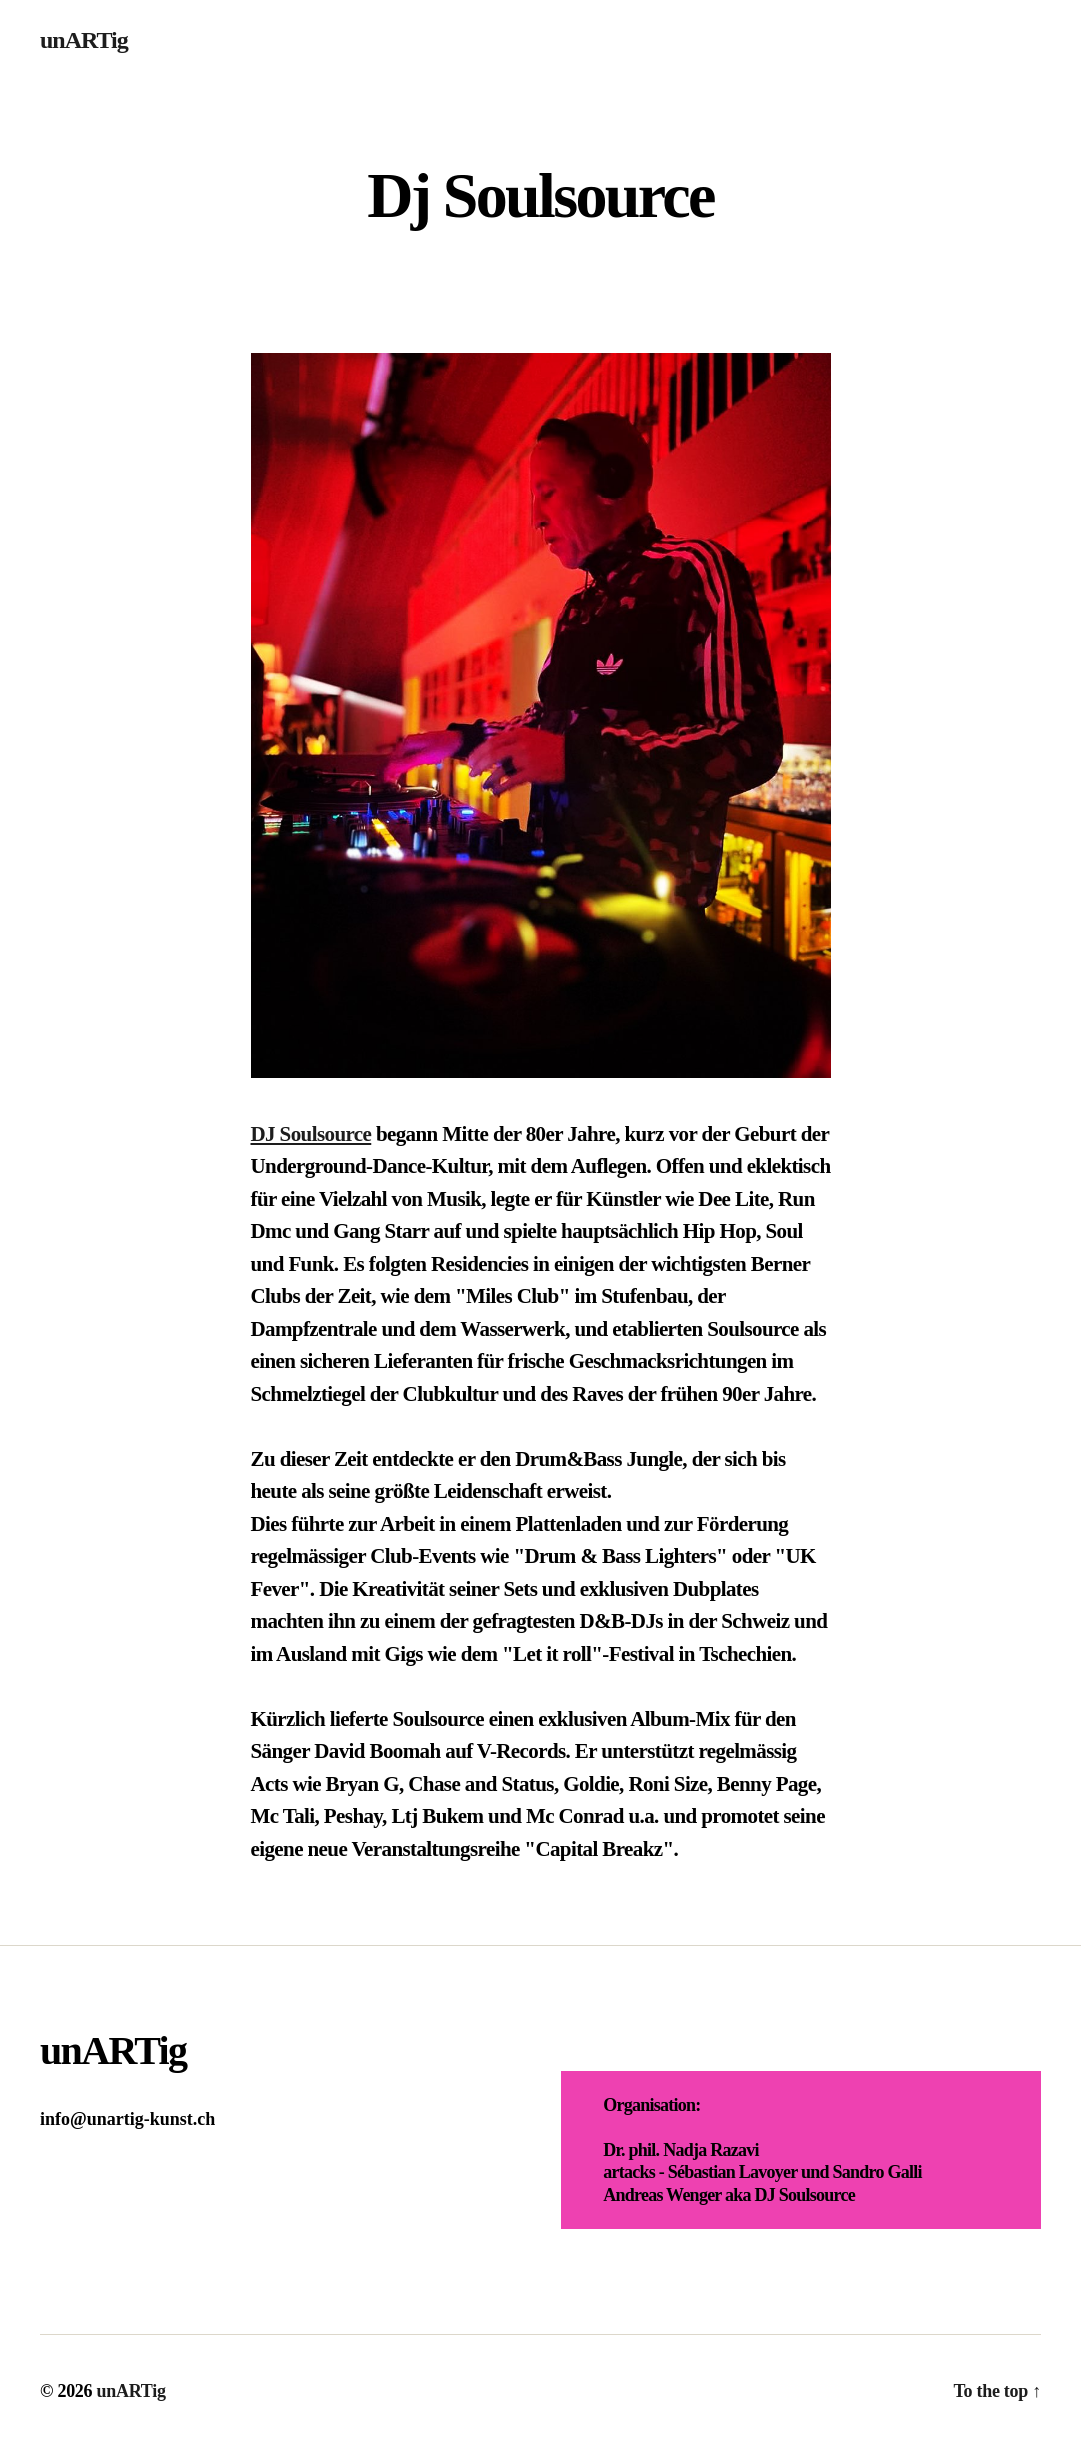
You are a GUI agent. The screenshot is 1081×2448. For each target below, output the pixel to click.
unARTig (84, 40)
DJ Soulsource (311, 1134)
